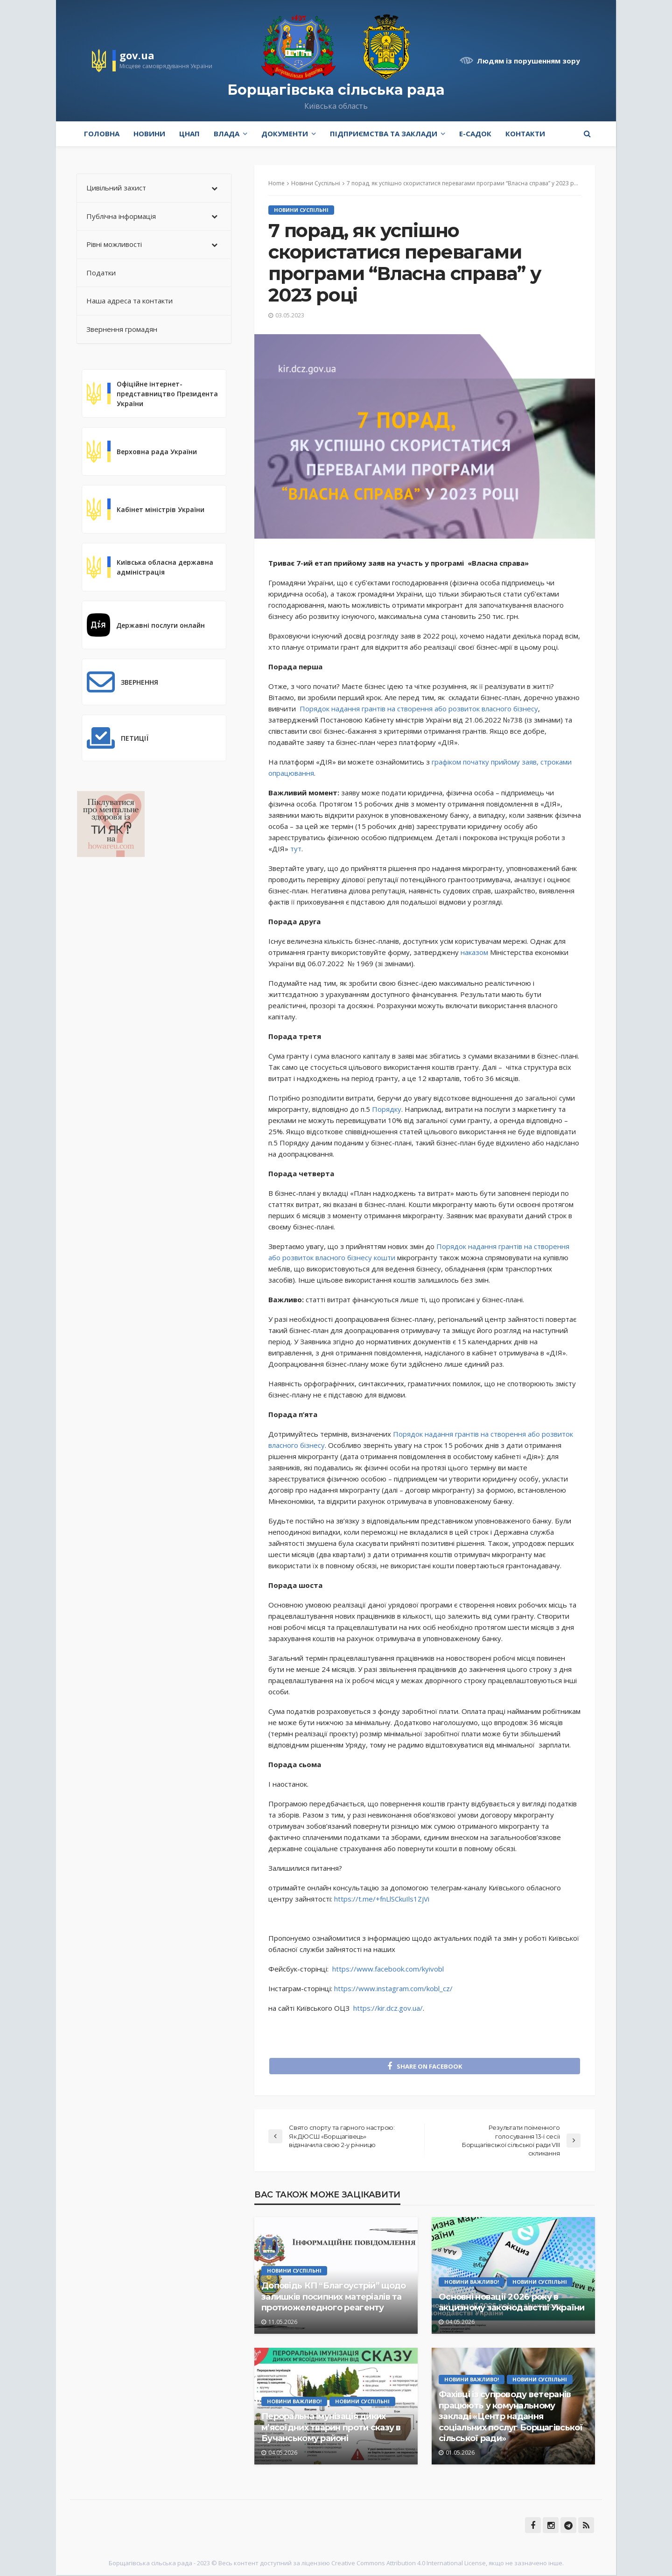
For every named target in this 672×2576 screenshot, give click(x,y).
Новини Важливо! (471, 2282)
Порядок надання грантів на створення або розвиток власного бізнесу (419, 708)
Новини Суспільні (301, 209)
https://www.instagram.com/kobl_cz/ (393, 1988)
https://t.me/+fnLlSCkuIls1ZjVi (381, 1898)
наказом (474, 952)
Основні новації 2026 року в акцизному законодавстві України (512, 2302)
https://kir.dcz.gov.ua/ (388, 2008)
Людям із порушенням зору (528, 60)
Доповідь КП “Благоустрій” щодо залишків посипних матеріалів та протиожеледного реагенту (333, 2297)
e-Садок (475, 133)
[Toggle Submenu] (214, 188)
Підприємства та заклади (383, 133)
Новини (149, 133)
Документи (284, 133)
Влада (226, 133)
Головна (101, 133)
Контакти (525, 133)
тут (295, 848)
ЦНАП (189, 133)
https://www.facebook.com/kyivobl (388, 1968)
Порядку (385, 1109)
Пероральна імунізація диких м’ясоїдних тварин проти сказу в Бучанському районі (331, 2428)
